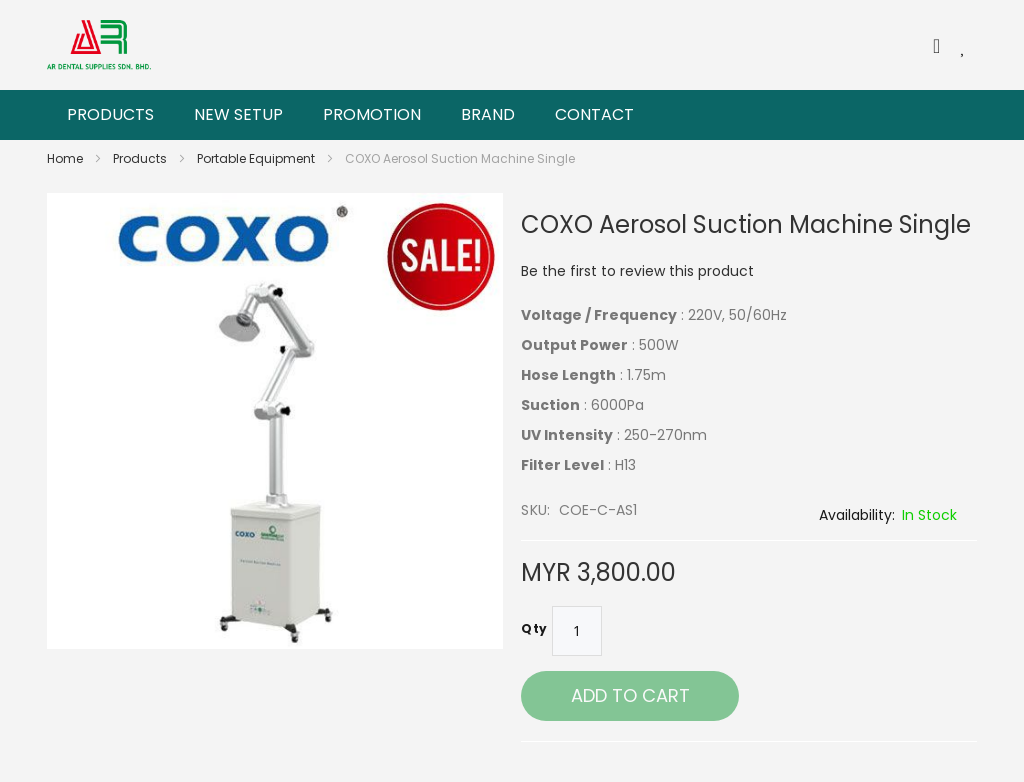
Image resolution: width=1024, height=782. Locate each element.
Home (66, 158)
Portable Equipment (257, 158)
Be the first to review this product (637, 271)
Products (141, 158)
